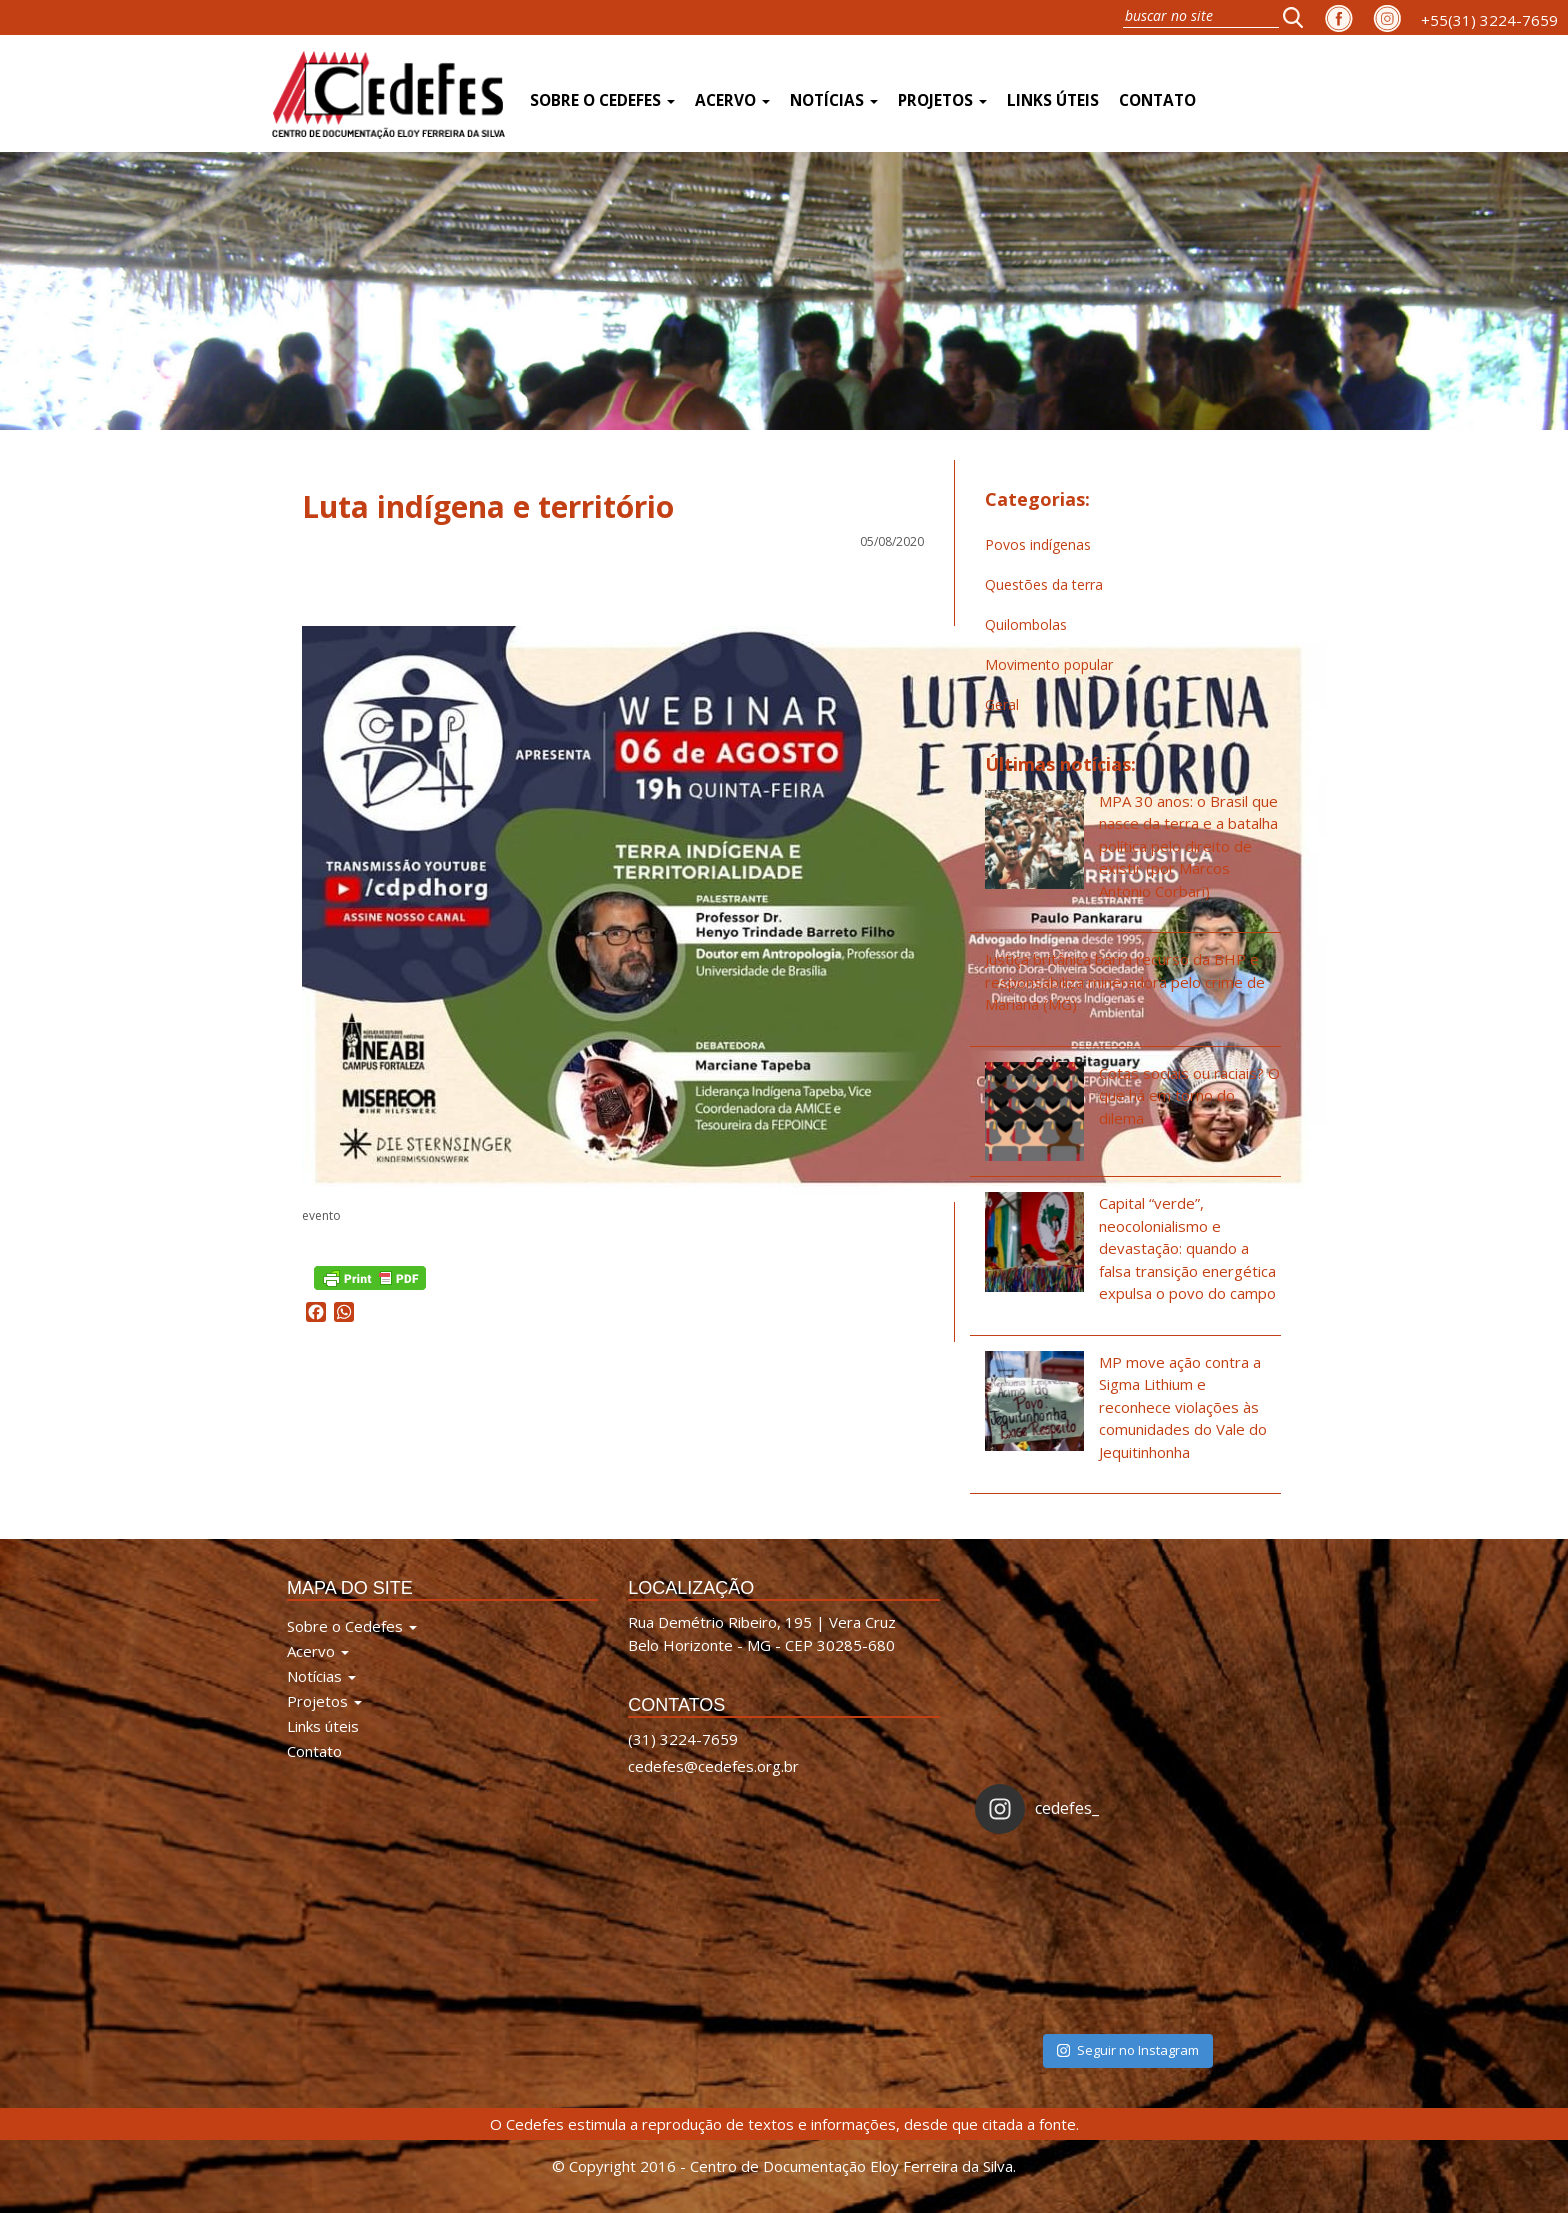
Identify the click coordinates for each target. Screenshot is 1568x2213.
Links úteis (1053, 100)
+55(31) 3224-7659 (1489, 20)
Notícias (834, 100)
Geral (1002, 704)
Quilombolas (1026, 624)
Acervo (732, 100)
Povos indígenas (1038, 544)
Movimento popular (1049, 664)
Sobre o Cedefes (602, 100)
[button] (1299, 17)
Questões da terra (1044, 584)
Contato (1157, 100)
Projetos (942, 100)
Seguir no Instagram (1128, 2050)
